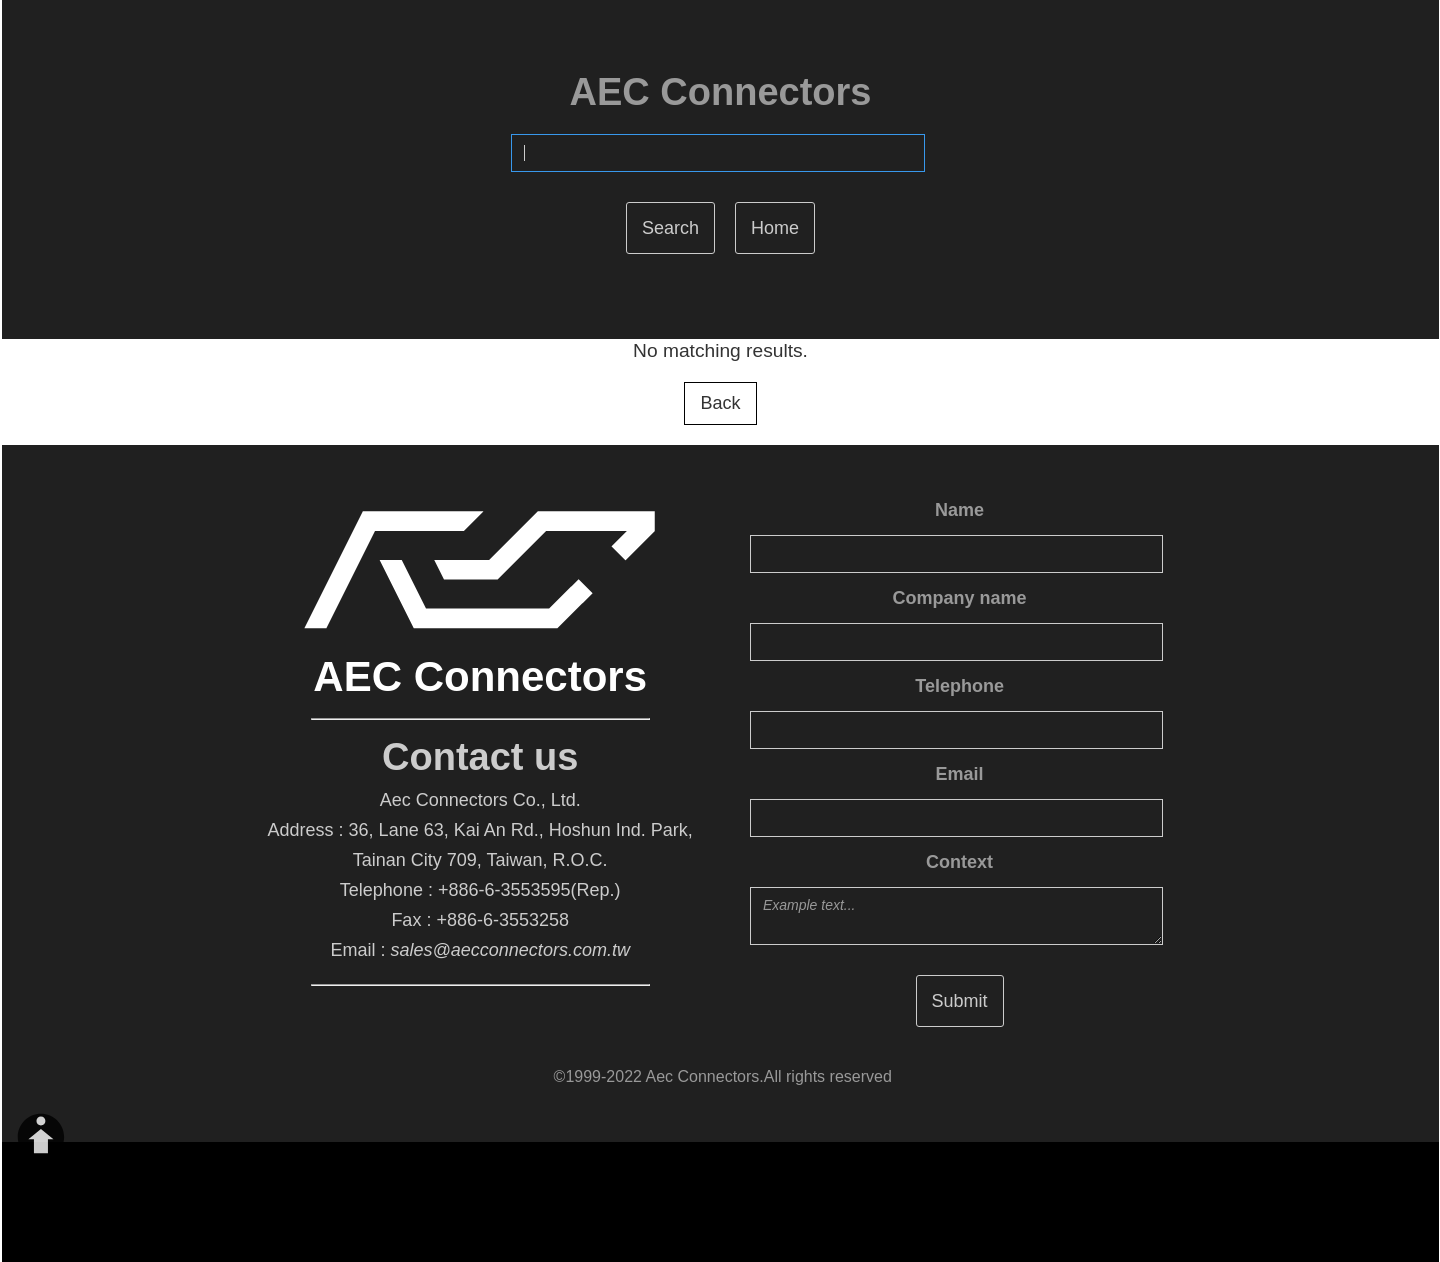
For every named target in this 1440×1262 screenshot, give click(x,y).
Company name (960, 598)
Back (720, 403)
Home (775, 228)
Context (959, 862)
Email (960, 774)
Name (959, 510)
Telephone (959, 686)
